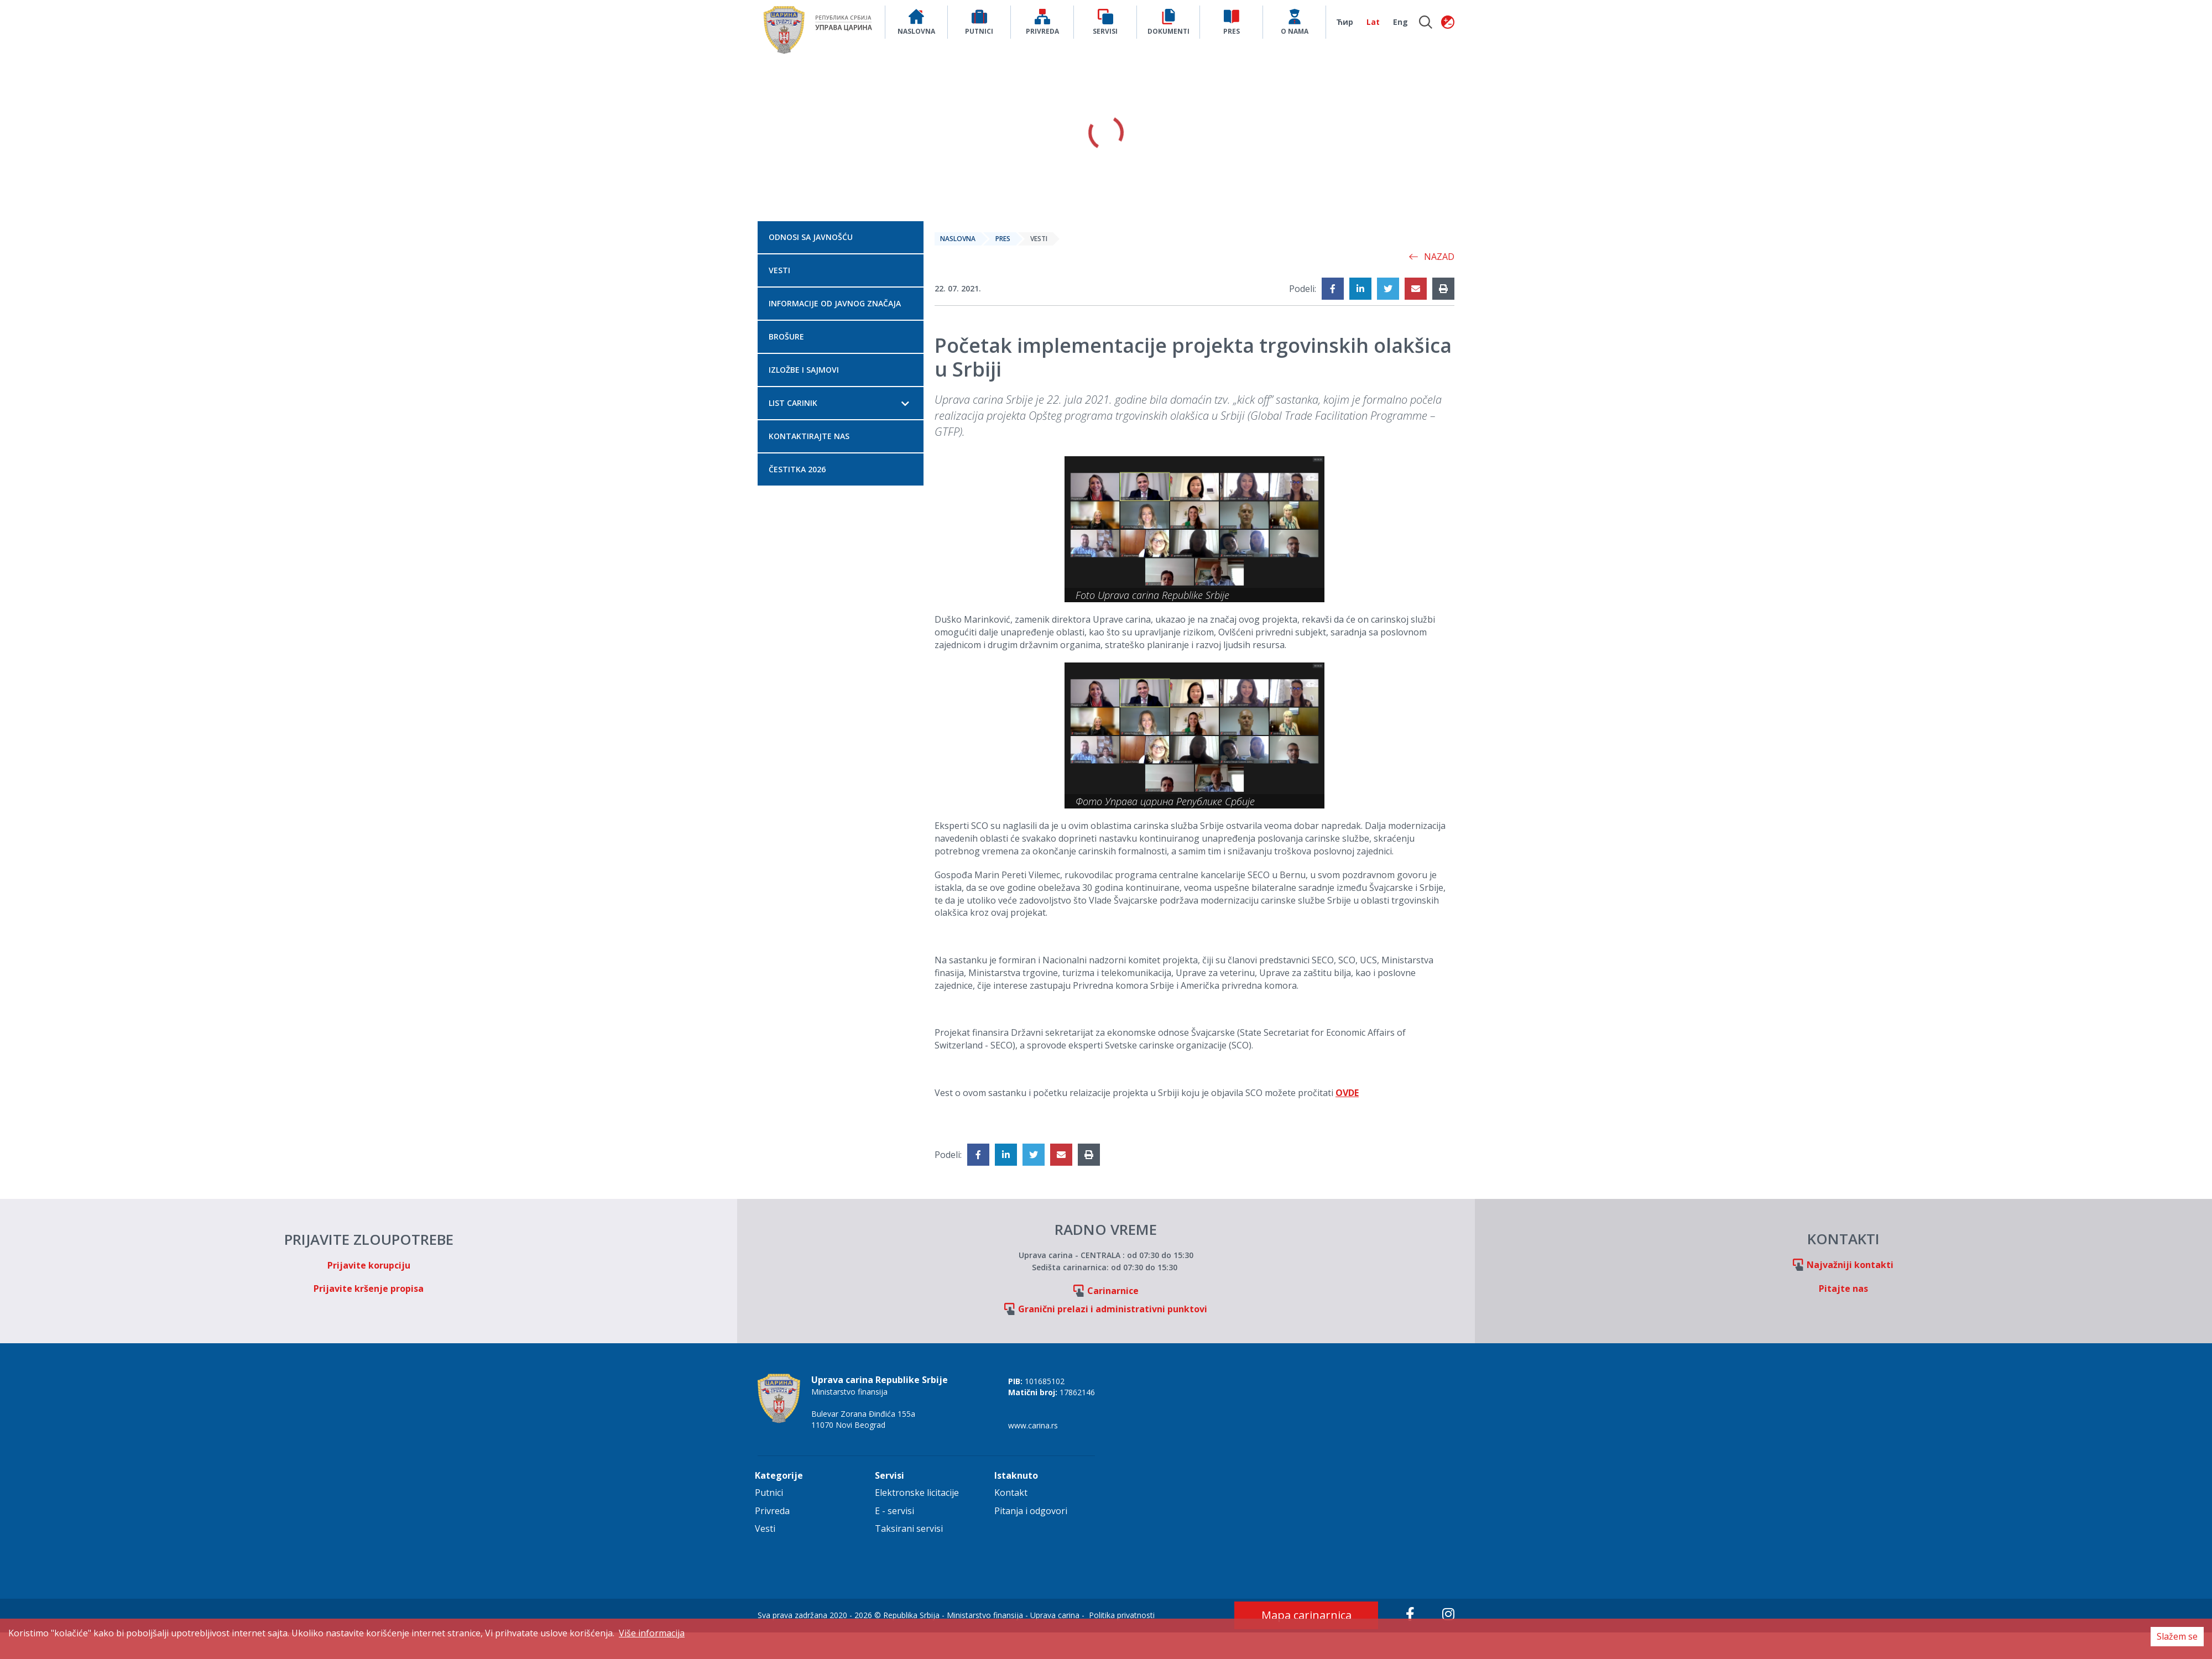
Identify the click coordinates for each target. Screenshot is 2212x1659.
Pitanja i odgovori (1030, 1511)
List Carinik (793, 403)
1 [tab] (1092, 203)
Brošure (786, 336)
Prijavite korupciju (368, 1265)
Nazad (1431, 256)
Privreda (772, 1511)
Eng (1400, 22)
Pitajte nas (1843, 1288)
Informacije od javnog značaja (835, 303)
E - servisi (894, 1511)
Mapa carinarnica (1306, 1615)
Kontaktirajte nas (809, 436)
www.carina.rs (1033, 1425)
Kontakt (1010, 1492)
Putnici (769, 1492)
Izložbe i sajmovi (804, 369)
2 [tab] (1106, 203)
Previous (625, 133)
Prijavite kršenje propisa (369, 1288)
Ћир (1344, 22)
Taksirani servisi (909, 1528)
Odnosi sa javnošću (811, 237)
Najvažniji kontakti (1850, 1265)
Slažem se (2177, 1636)
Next (1587, 133)
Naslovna (957, 238)
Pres (1002, 238)
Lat (1373, 22)
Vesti (779, 270)
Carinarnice (1113, 1291)
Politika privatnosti (1122, 1615)
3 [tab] (1119, 203)
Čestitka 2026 (797, 469)
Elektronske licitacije (917, 1492)
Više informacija (652, 1633)
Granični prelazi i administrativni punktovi (1112, 1309)
